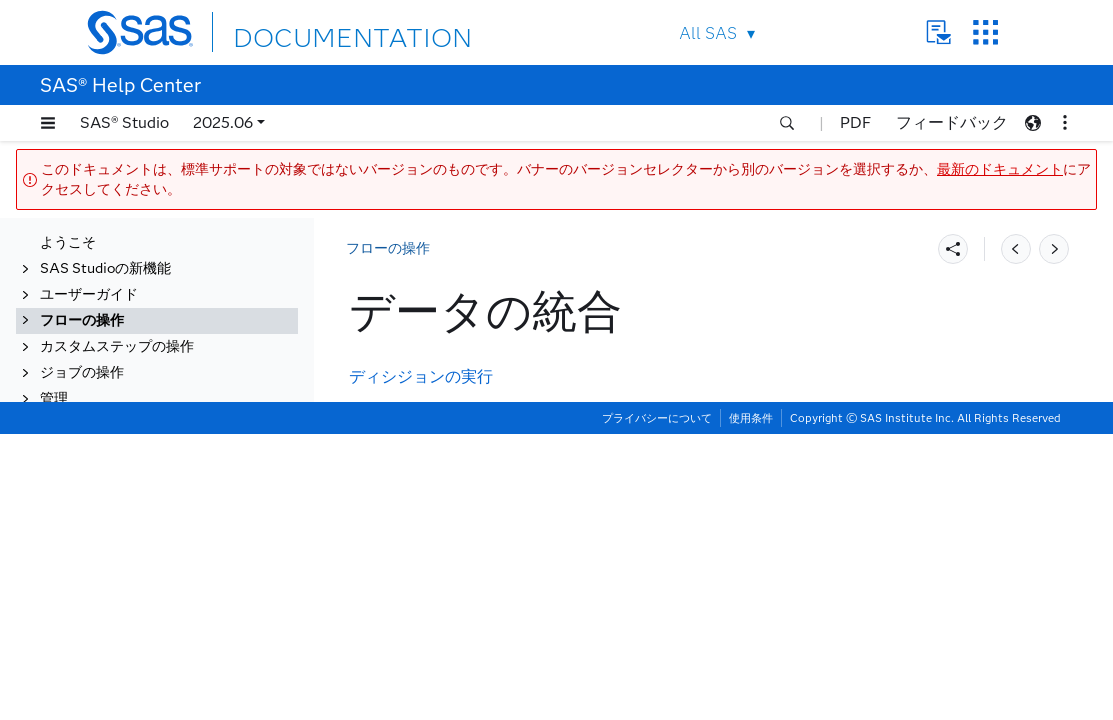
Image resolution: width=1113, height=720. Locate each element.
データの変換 (102, 406)
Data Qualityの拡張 (123, 640)
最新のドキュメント (1000, 169)
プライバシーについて (657, 704)
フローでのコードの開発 (137, 380)
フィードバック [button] (952, 122)
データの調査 (102, 588)
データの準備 (102, 666)
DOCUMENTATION (306, 31)
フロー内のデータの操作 (137, 328)
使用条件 (751, 704)
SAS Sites (985, 32)
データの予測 (102, 536)
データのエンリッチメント (144, 432)
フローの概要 (102, 302)
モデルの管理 (102, 614)
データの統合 (102, 458)
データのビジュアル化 (130, 562)
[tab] (167, 459)
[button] (48, 123)
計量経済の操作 (109, 510)
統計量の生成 (102, 484)
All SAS (708, 33)
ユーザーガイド (89, 250)
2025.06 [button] (223, 122)
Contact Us (938, 32)
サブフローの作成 (116, 354)
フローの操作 (82, 276)
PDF (855, 122)
